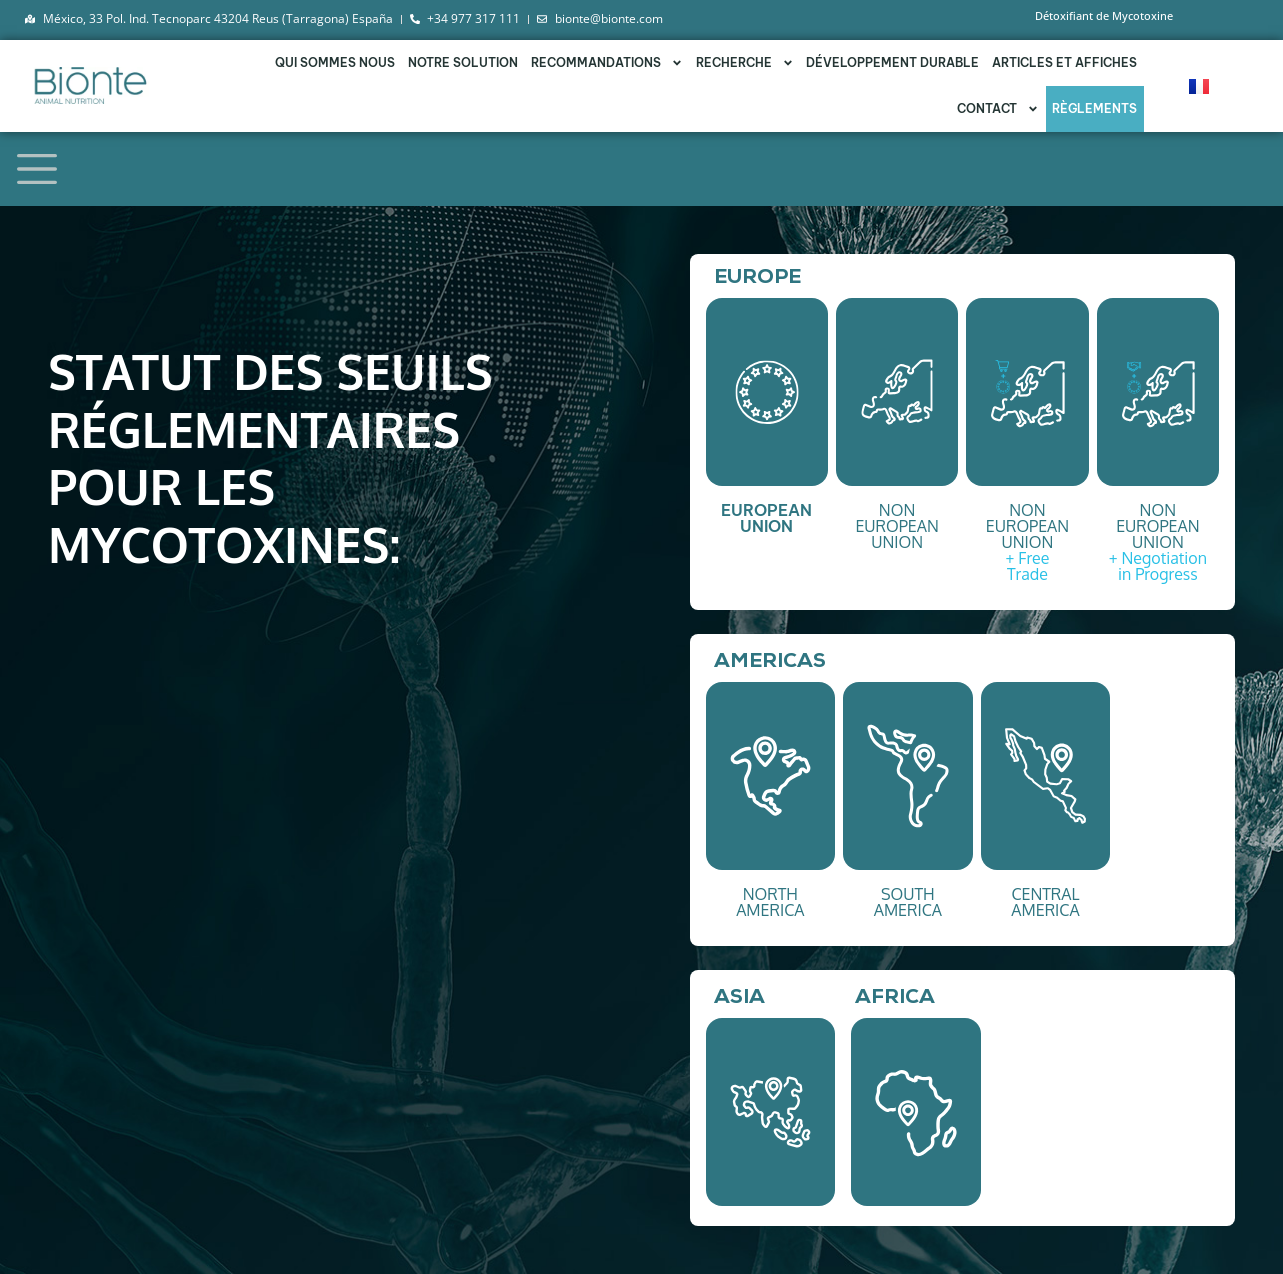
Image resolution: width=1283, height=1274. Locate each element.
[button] (767, 392)
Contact (998, 109)
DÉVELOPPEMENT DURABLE (892, 62)
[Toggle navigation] (37, 169)
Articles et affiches (1064, 62)
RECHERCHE (745, 63)
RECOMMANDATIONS (607, 63)
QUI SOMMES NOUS (335, 62)
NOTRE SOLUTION (463, 62)
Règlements (1094, 108)
